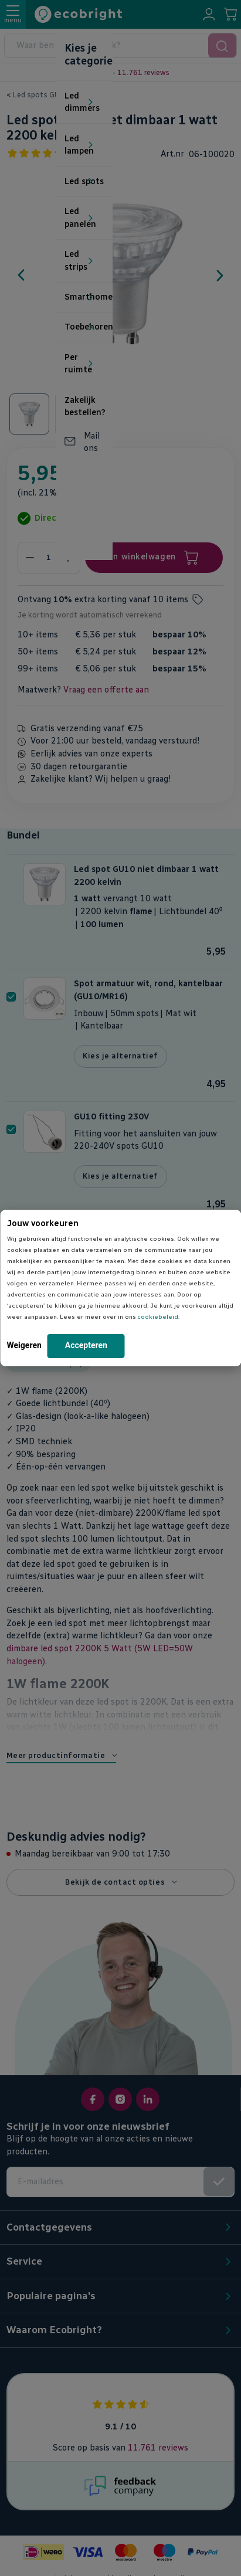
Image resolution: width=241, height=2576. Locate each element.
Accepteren (86, 1345)
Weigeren (24, 1345)
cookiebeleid (157, 1317)
